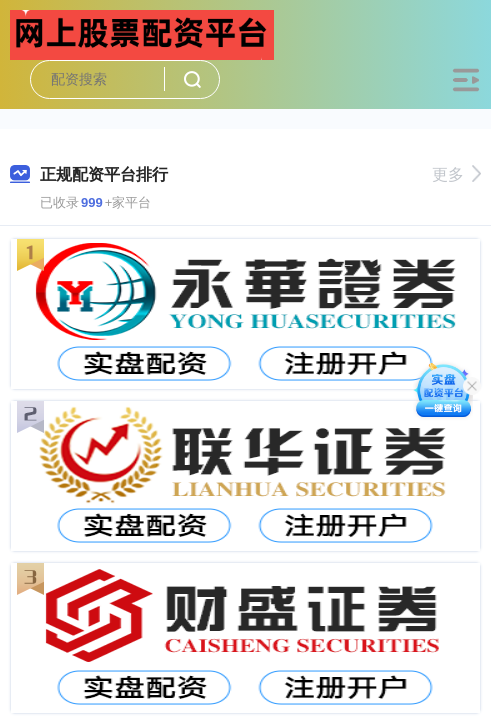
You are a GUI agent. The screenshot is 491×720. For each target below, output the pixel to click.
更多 (456, 174)
